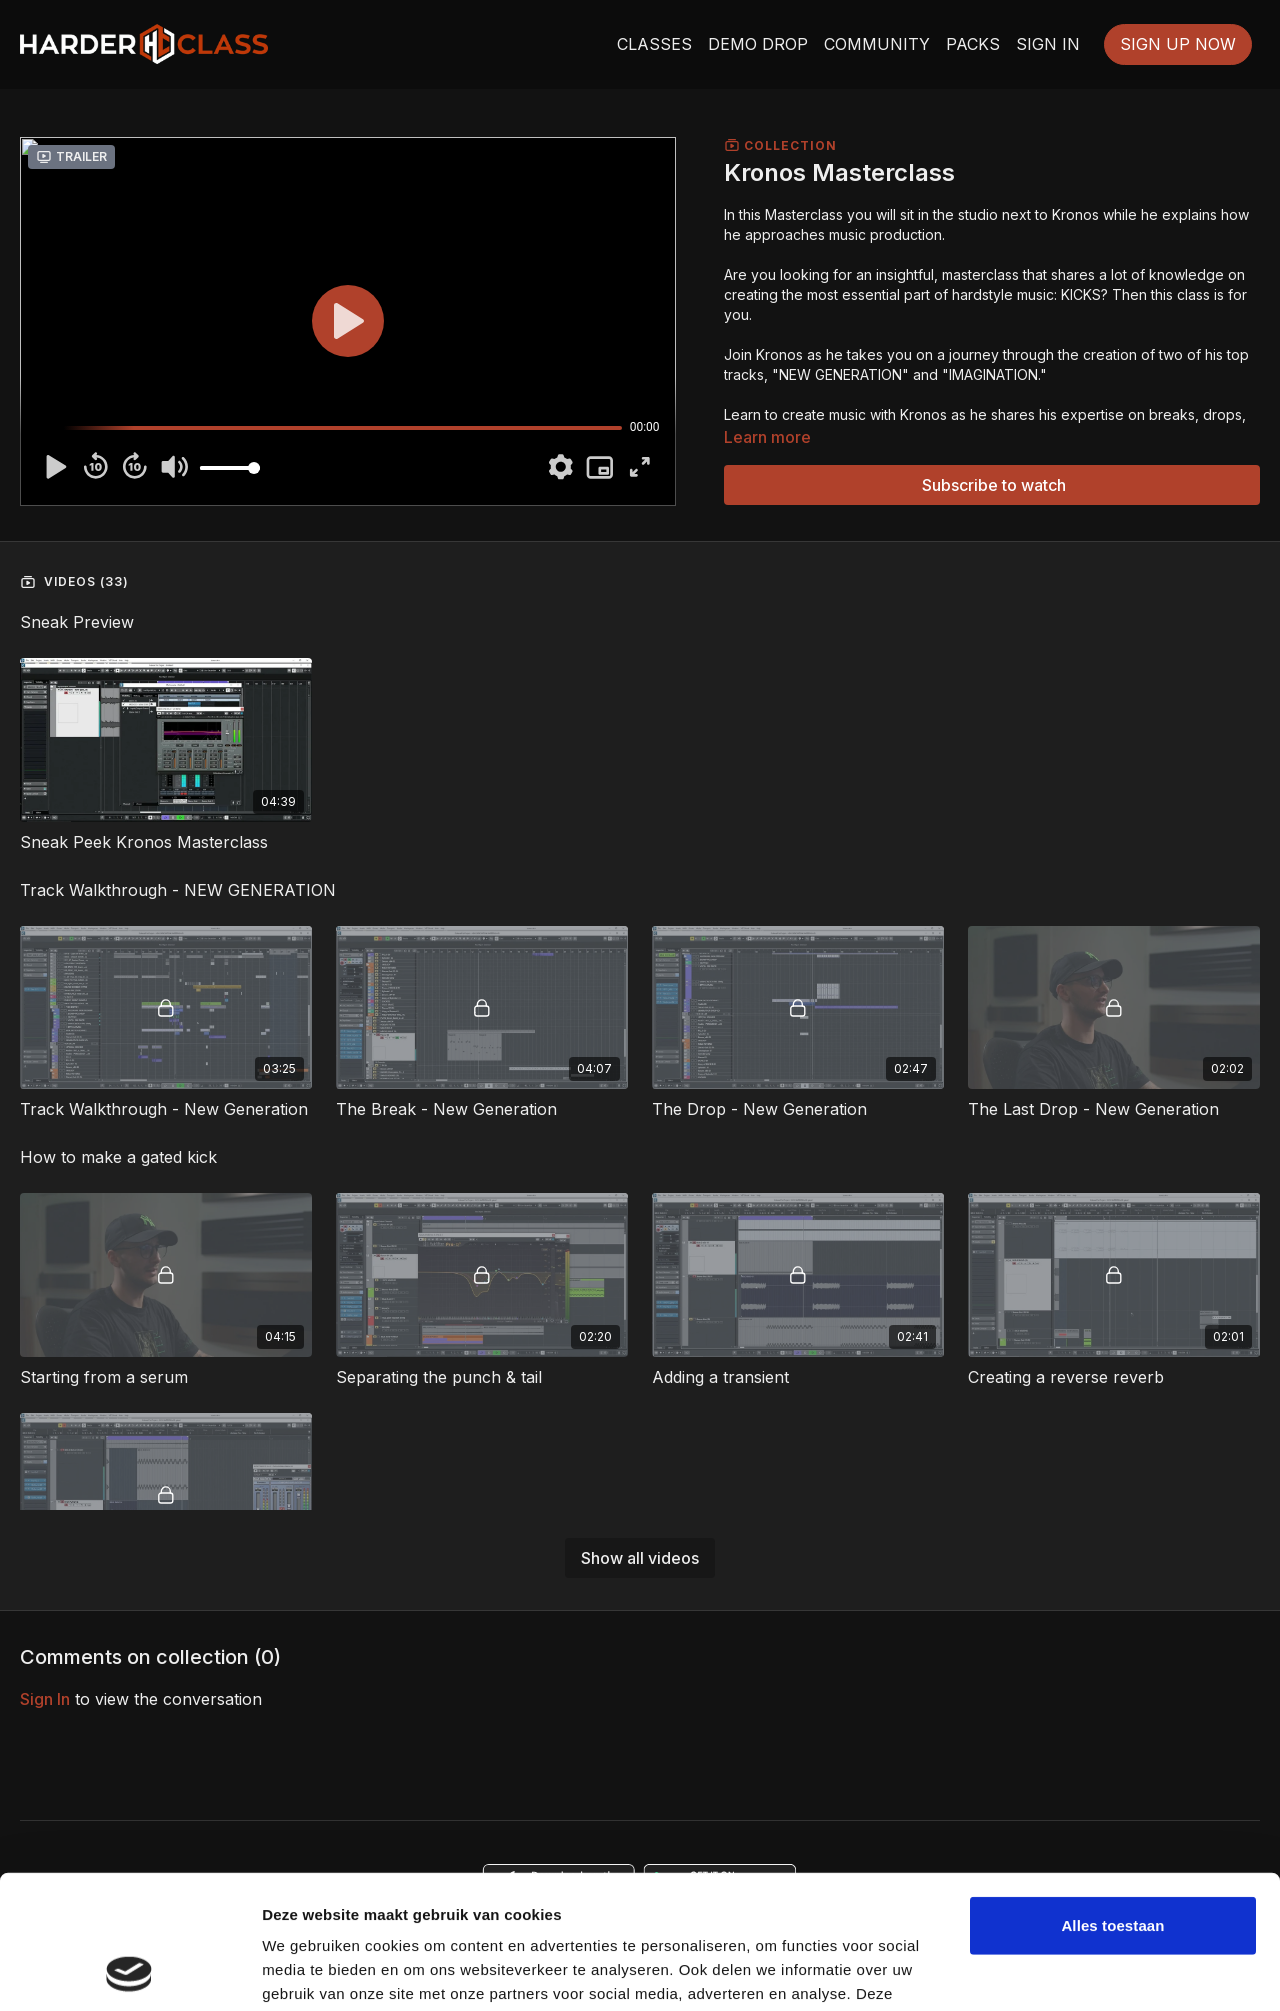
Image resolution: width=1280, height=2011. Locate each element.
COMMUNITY (877, 44)
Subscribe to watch (994, 485)
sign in (45, 1699)
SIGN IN (1048, 44)
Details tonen (309, 1971)
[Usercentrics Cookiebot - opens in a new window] (129, 1972)
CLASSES (654, 44)
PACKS (973, 44)
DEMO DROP (758, 44)
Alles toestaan (1112, 1800)
